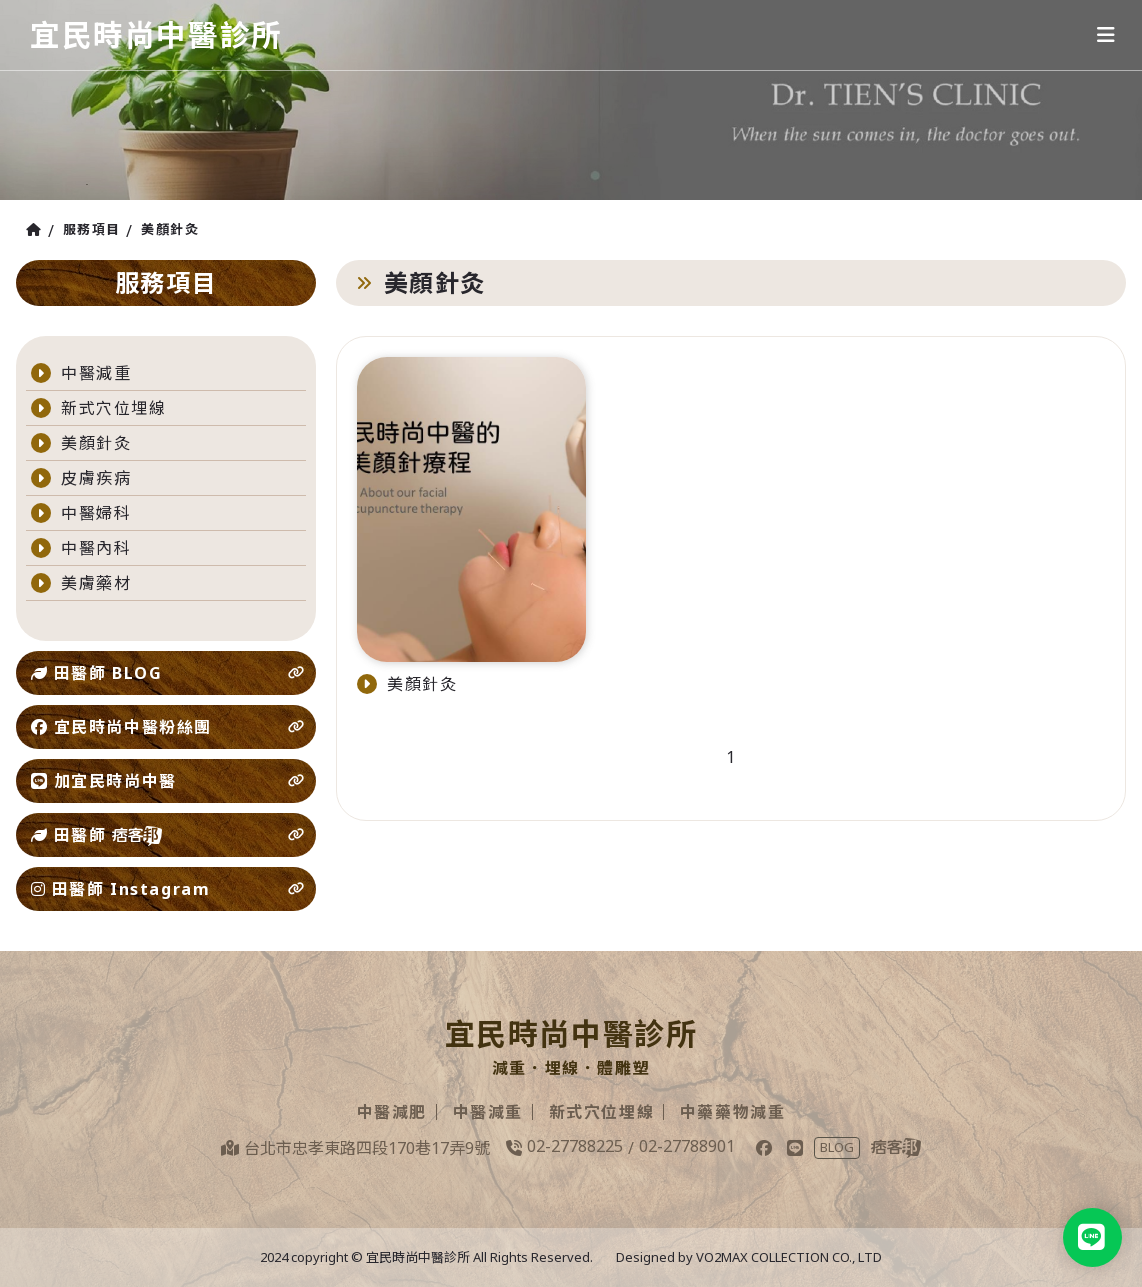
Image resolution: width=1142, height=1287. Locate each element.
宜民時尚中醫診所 (156, 34)
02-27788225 (575, 1146)
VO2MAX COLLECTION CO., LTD (789, 1257)
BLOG (837, 1147)
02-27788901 (687, 1146)
